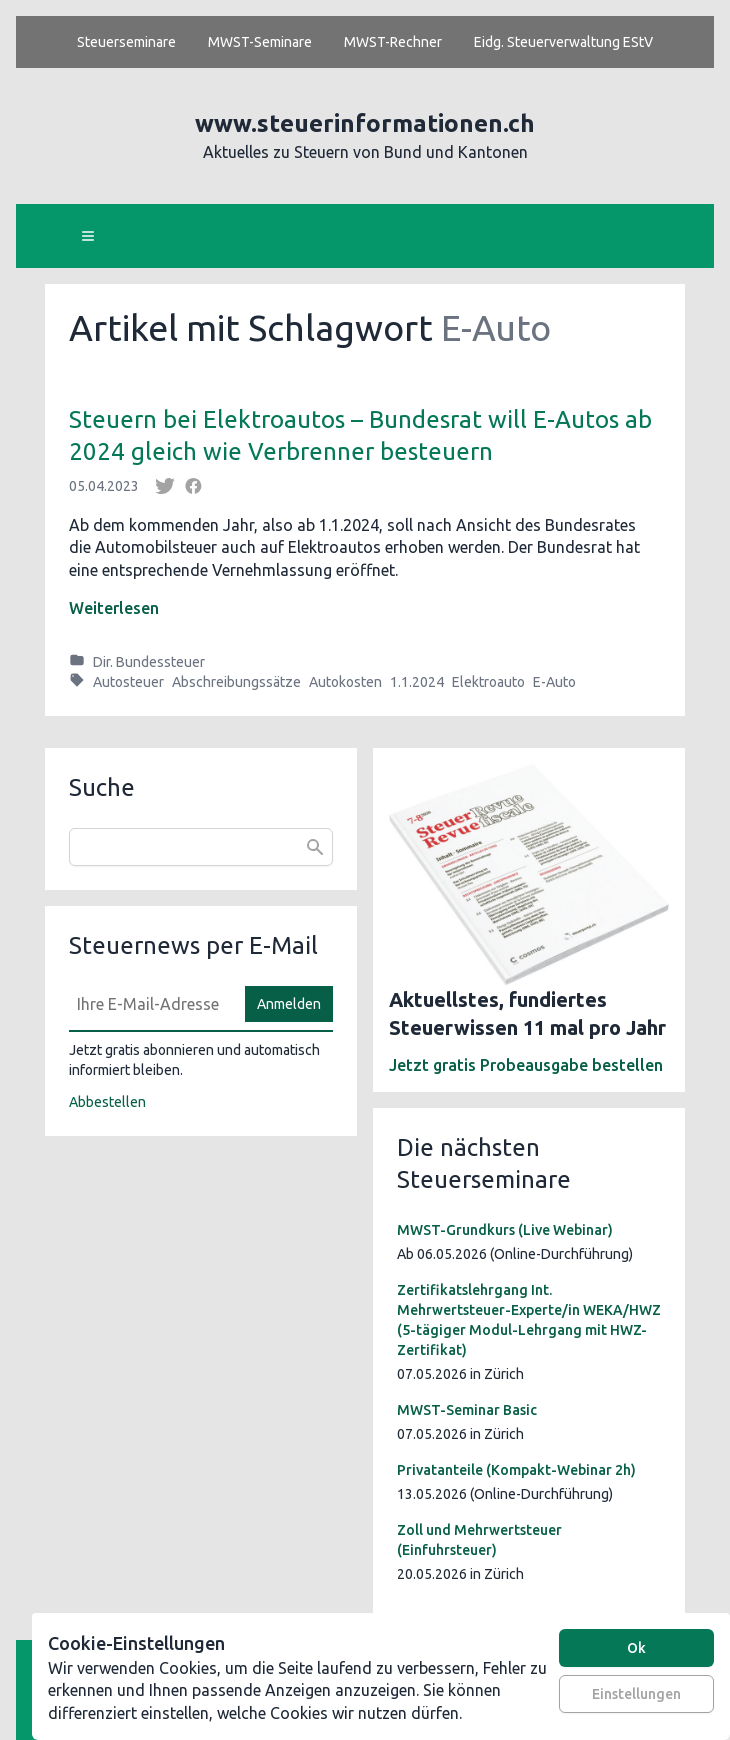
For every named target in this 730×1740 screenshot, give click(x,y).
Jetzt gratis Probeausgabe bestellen (526, 1065)
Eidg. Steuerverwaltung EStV (563, 42)
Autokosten (345, 682)
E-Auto (554, 682)
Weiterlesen (114, 608)
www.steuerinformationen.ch (365, 123)
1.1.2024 (417, 682)
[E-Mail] (151, 1004)
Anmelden (289, 1004)
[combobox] (201, 847)
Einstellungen (636, 1694)
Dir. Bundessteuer (149, 662)
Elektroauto (488, 682)
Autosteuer (128, 682)
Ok (636, 1648)
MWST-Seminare (260, 42)
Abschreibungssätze (236, 682)
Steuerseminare (126, 42)
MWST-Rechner (393, 42)
